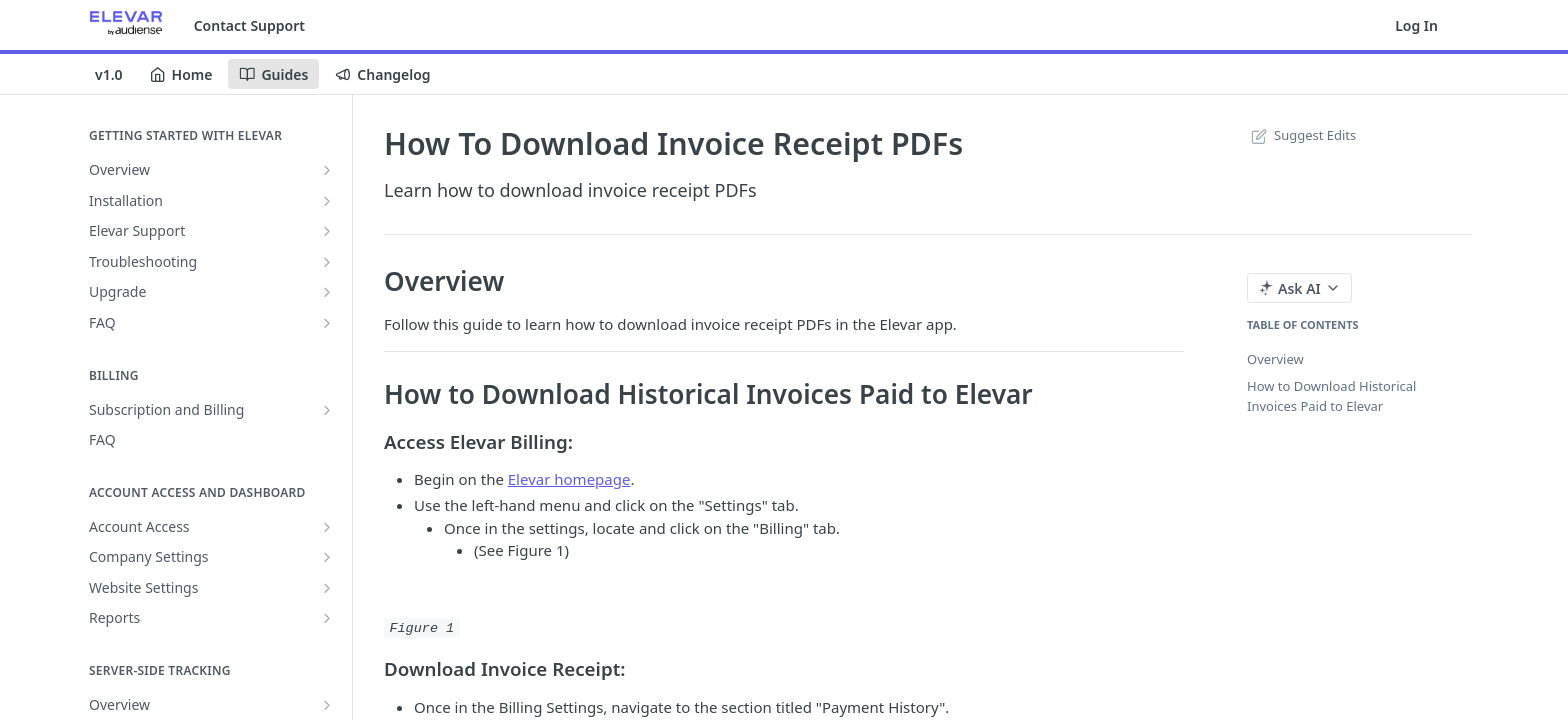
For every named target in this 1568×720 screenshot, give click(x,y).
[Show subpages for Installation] (327, 201)
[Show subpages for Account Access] (327, 527)
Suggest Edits (1301, 135)
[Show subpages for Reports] (327, 618)
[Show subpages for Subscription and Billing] (327, 410)
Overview (1275, 359)
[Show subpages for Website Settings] (327, 588)
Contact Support (249, 25)
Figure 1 (421, 627)
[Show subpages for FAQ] (327, 323)
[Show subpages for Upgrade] (327, 292)
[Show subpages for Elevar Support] (327, 231)
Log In (1416, 25)
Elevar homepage (569, 479)
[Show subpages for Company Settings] (327, 557)
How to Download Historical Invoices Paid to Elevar (1331, 396)
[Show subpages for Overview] (327, 170)
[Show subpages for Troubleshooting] (327, 262)
